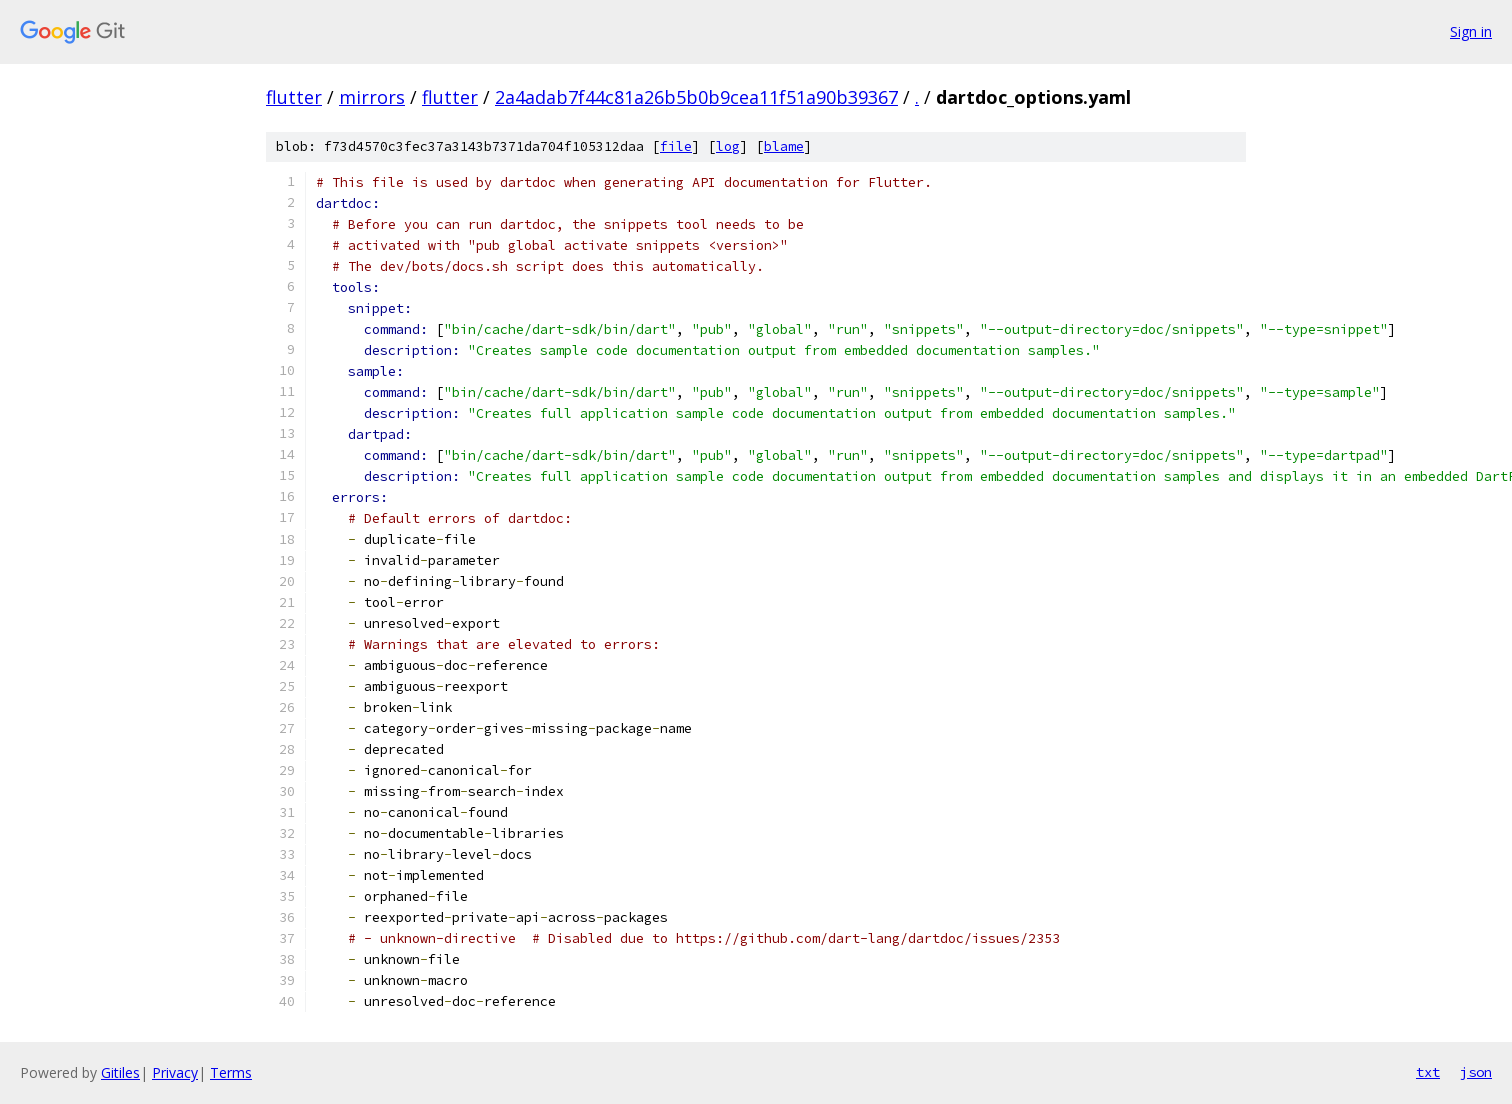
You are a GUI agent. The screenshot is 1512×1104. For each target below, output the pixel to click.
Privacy (175, 1072)
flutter (294, 97)
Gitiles (120, 1072)
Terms (231, 1072)
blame (784, 146)
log (728, 146)
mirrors (372, 97)
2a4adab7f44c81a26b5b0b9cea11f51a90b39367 (696, 97)
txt (1428, 1072)
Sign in (1471, 31)
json (1476, 1072)
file (676, 146)
